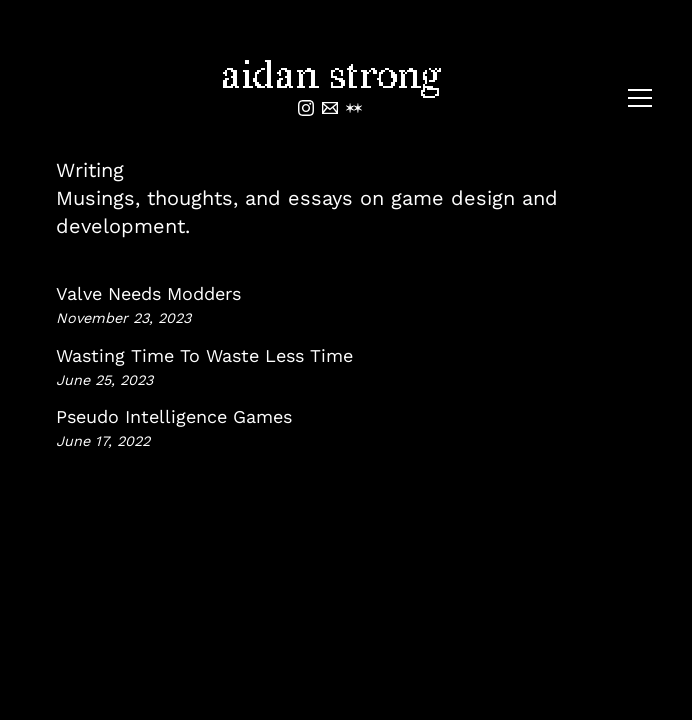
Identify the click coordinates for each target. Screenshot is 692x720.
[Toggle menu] (640, 98)
